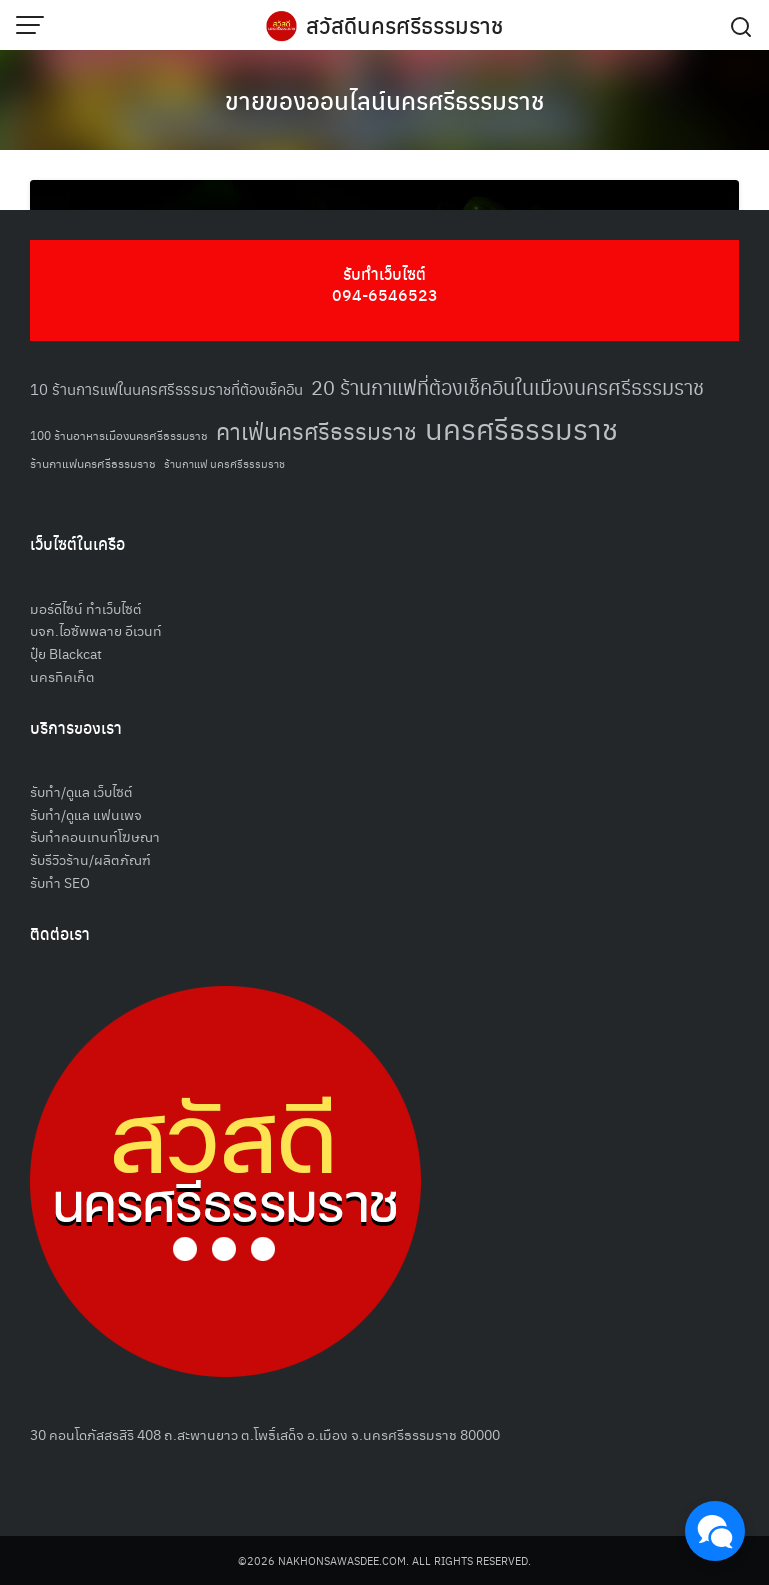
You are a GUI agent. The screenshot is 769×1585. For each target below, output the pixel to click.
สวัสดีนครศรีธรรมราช (404, 25)
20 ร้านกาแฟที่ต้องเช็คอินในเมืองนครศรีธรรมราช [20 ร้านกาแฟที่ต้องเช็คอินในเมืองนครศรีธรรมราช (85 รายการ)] (507, 387)
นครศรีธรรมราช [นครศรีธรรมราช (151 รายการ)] (521, 427)
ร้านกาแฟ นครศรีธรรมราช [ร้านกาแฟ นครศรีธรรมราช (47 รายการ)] (224, 463)
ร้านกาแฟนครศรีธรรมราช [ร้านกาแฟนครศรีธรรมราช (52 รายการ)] (93, 462)
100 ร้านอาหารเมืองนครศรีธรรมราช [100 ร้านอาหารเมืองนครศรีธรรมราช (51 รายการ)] (119, 434)
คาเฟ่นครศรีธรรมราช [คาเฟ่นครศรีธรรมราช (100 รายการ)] (316, 430)
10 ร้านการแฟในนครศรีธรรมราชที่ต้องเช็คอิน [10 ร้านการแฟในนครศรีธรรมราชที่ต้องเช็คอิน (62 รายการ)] (166, 388)
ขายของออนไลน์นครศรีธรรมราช (384, 100)
